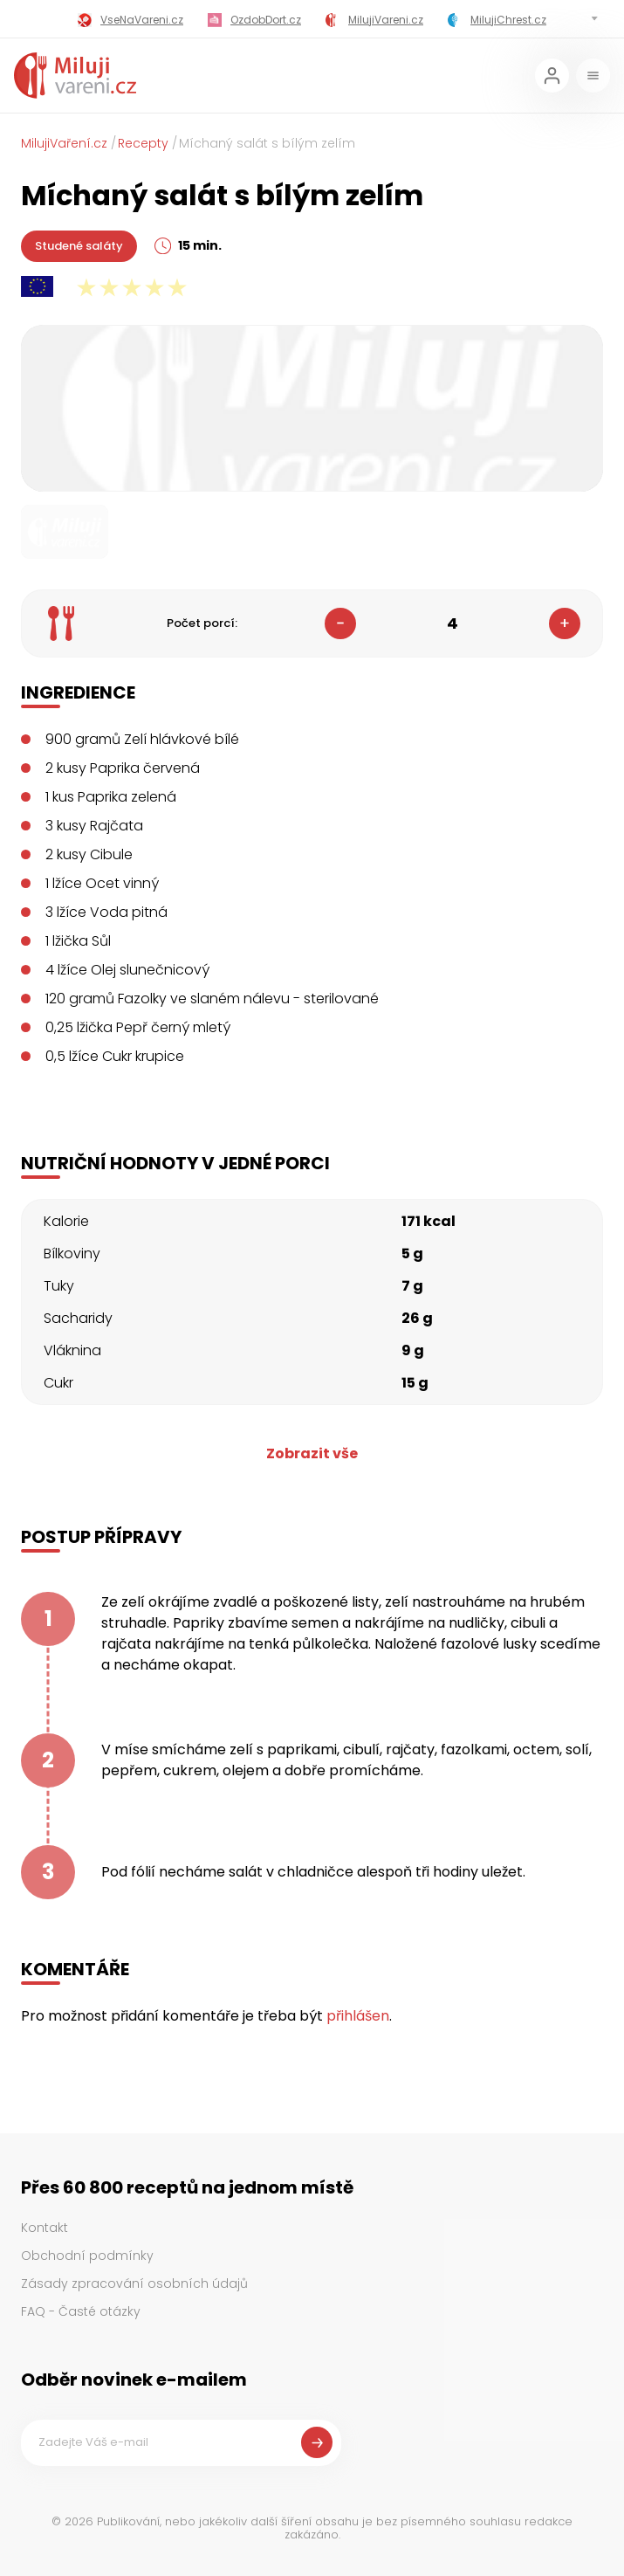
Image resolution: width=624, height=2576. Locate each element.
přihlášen (357, 2016)
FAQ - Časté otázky (81, 2311)
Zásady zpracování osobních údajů (134, 2283)
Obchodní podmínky (87, 2255)
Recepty (143, 143)
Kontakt (44, 2227)
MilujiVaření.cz (64, 143)
